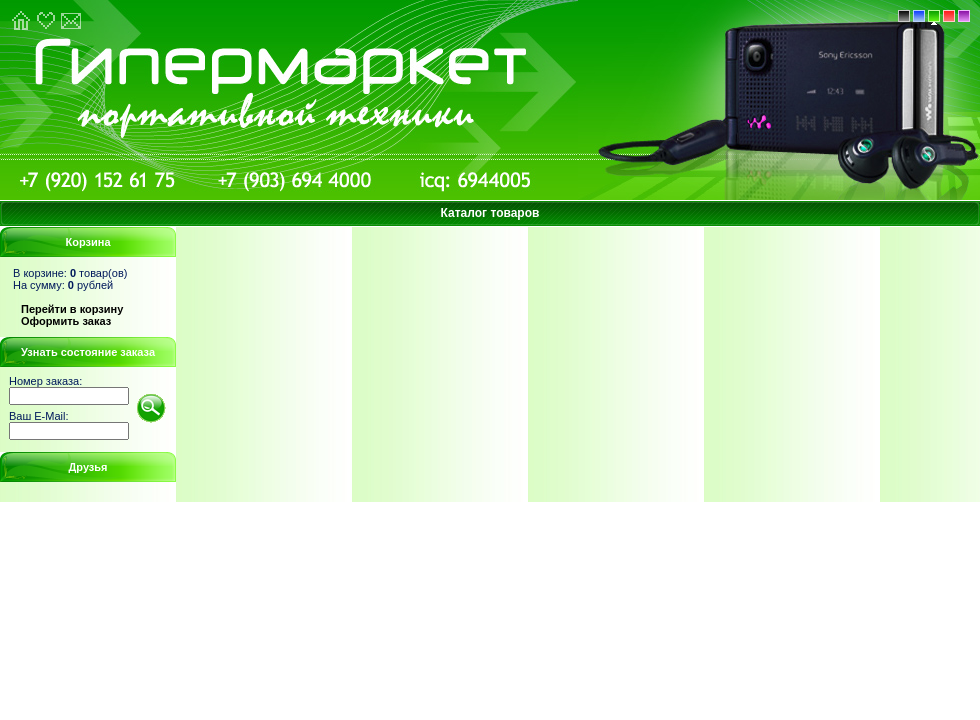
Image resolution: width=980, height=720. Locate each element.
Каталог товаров (490, 213)
